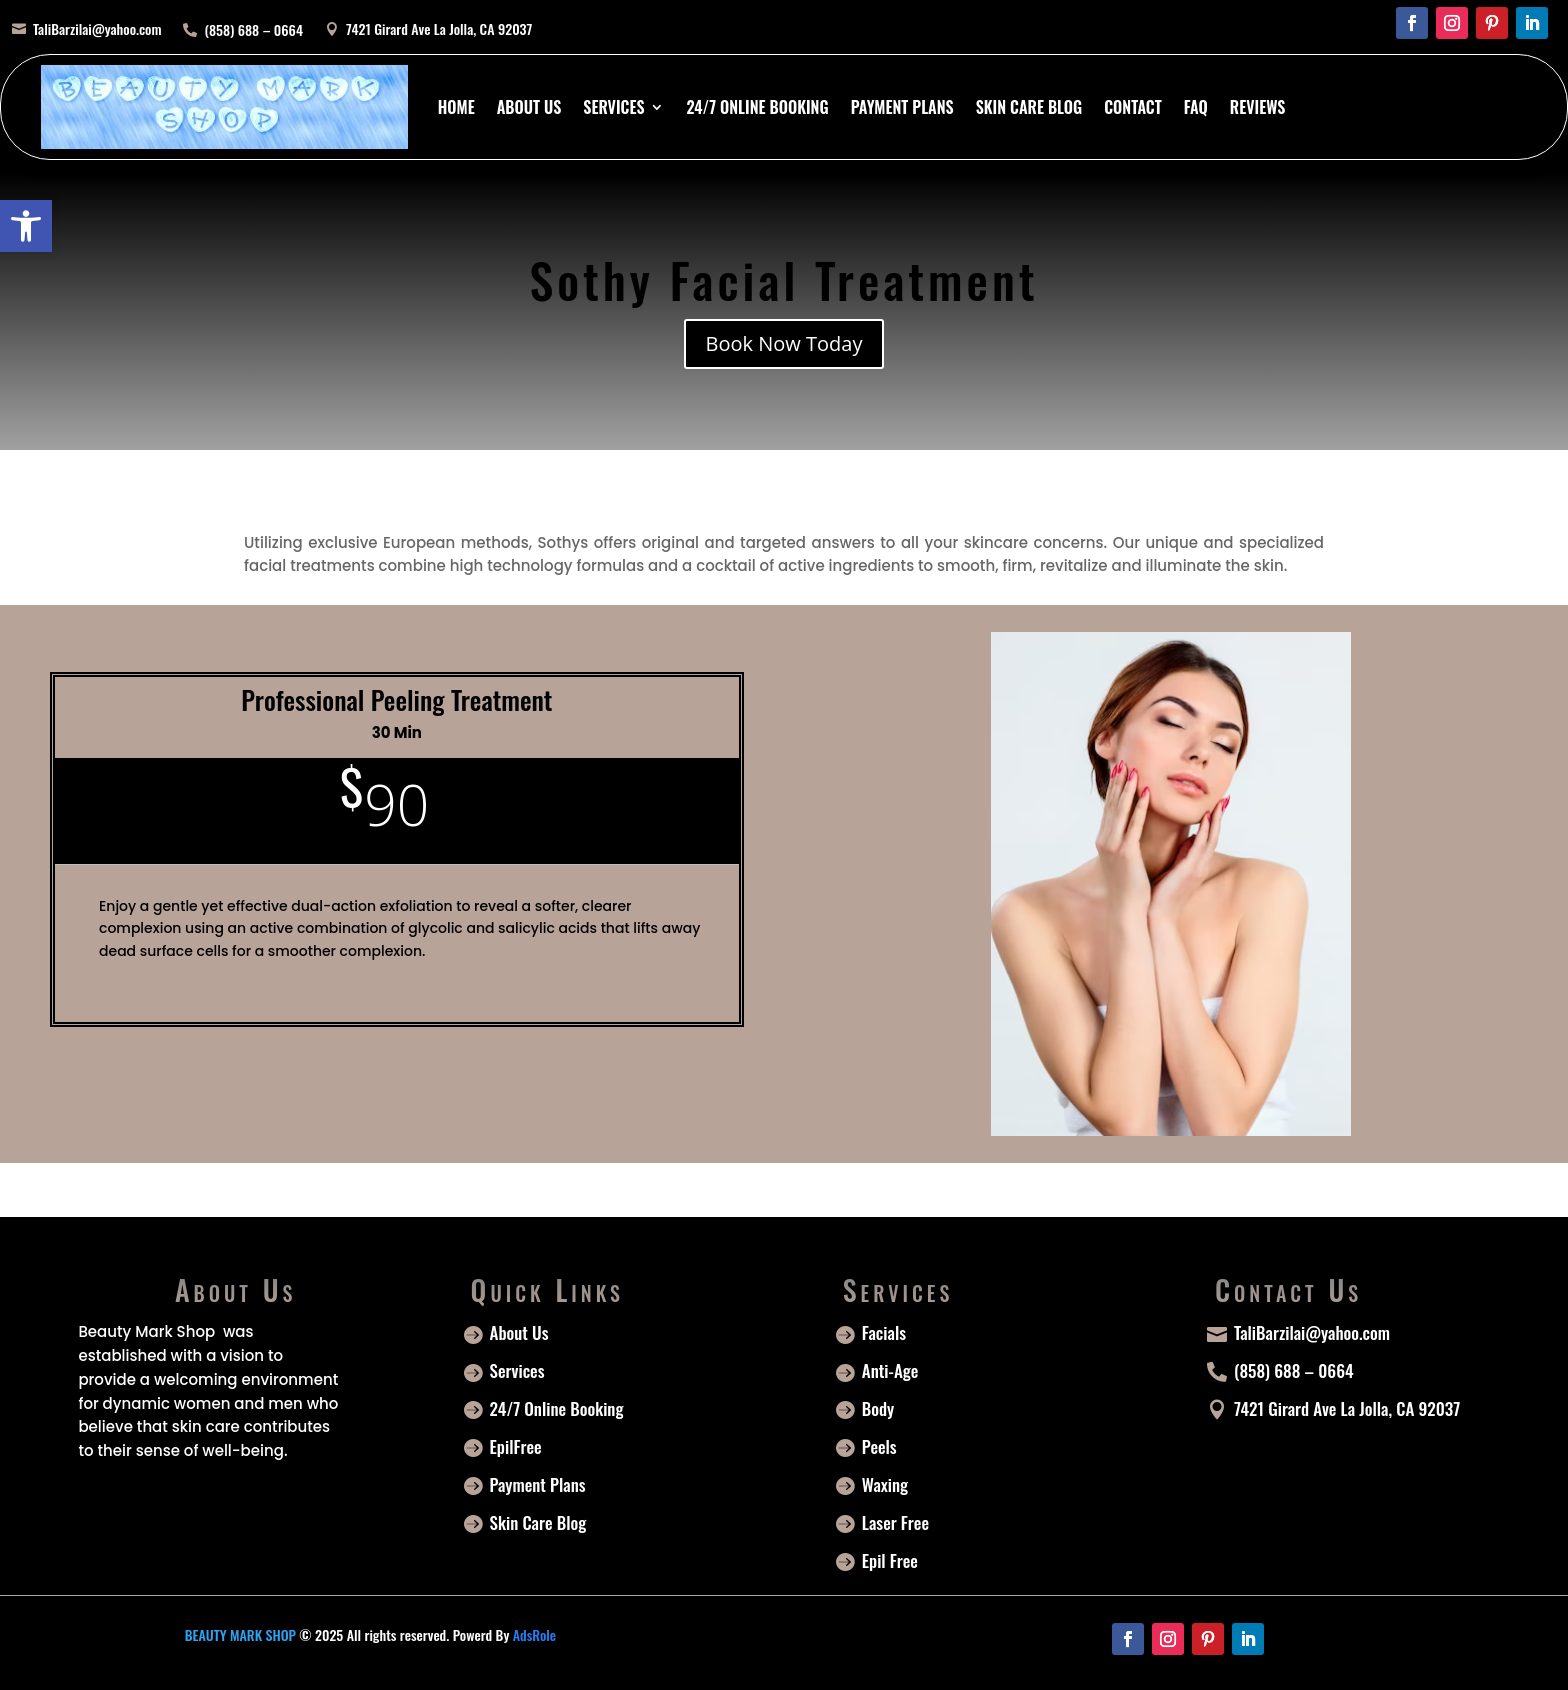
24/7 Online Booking (757, 107)
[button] (26, 226)
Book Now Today (784, 343)
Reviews (1258, 107)
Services (613, 107)
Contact (1133, 107)
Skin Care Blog (1029, 107)
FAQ (1196, 107)
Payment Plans (902, 107)
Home (456, 107)
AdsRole (534, 1634)
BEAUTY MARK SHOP (240, 1634)
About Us (529, 107)
